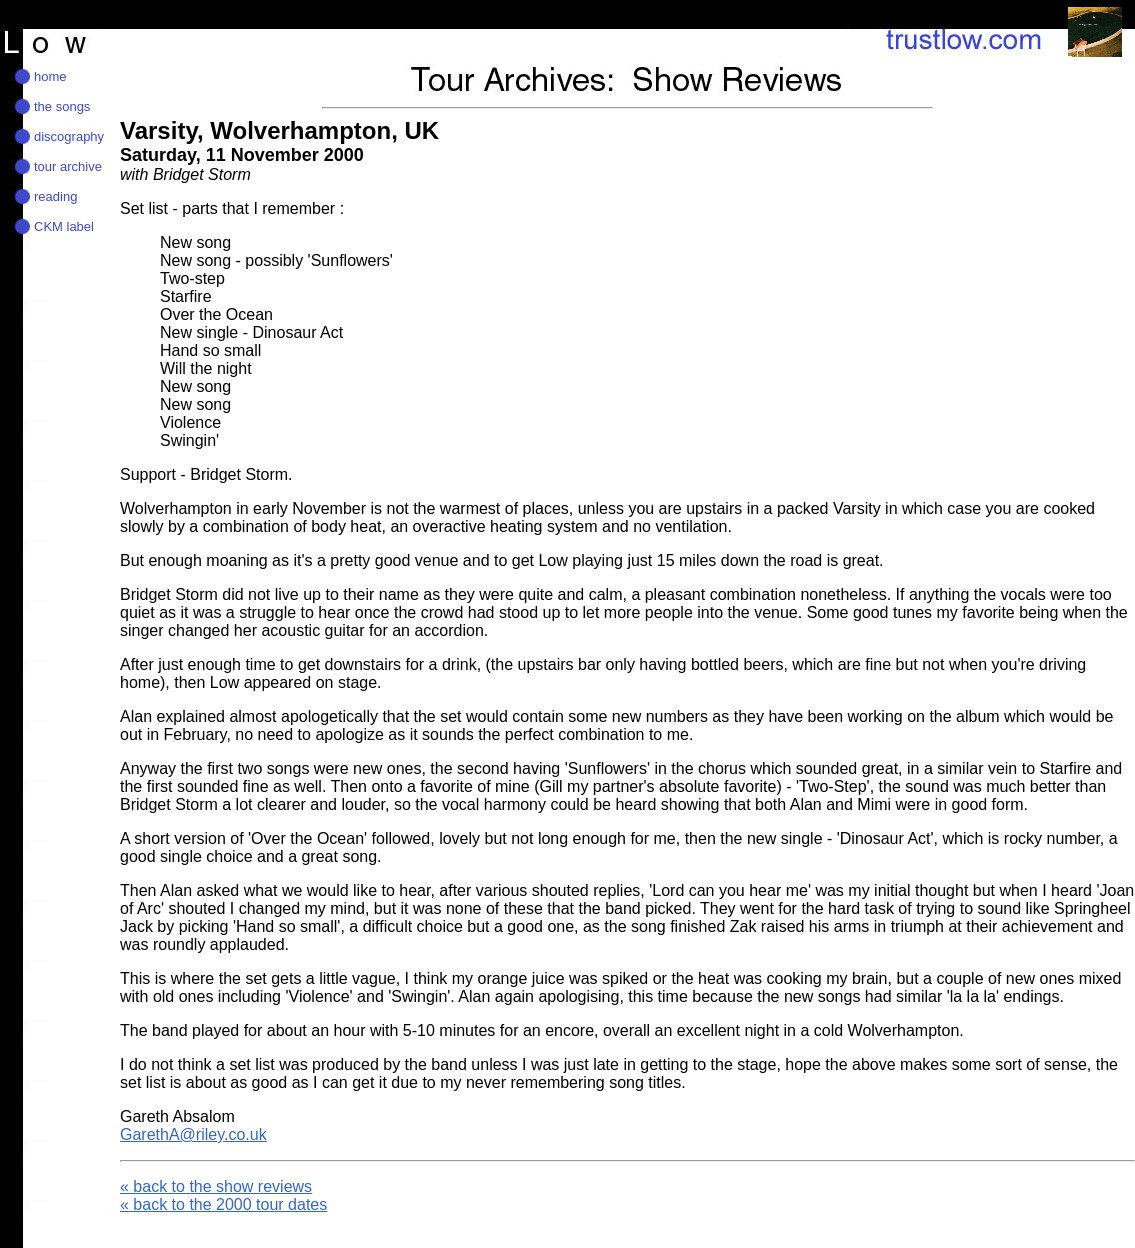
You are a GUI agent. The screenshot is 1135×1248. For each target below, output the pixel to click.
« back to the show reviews (216, 1186)
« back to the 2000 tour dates (223, 1204)
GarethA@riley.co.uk (193, 1134)
